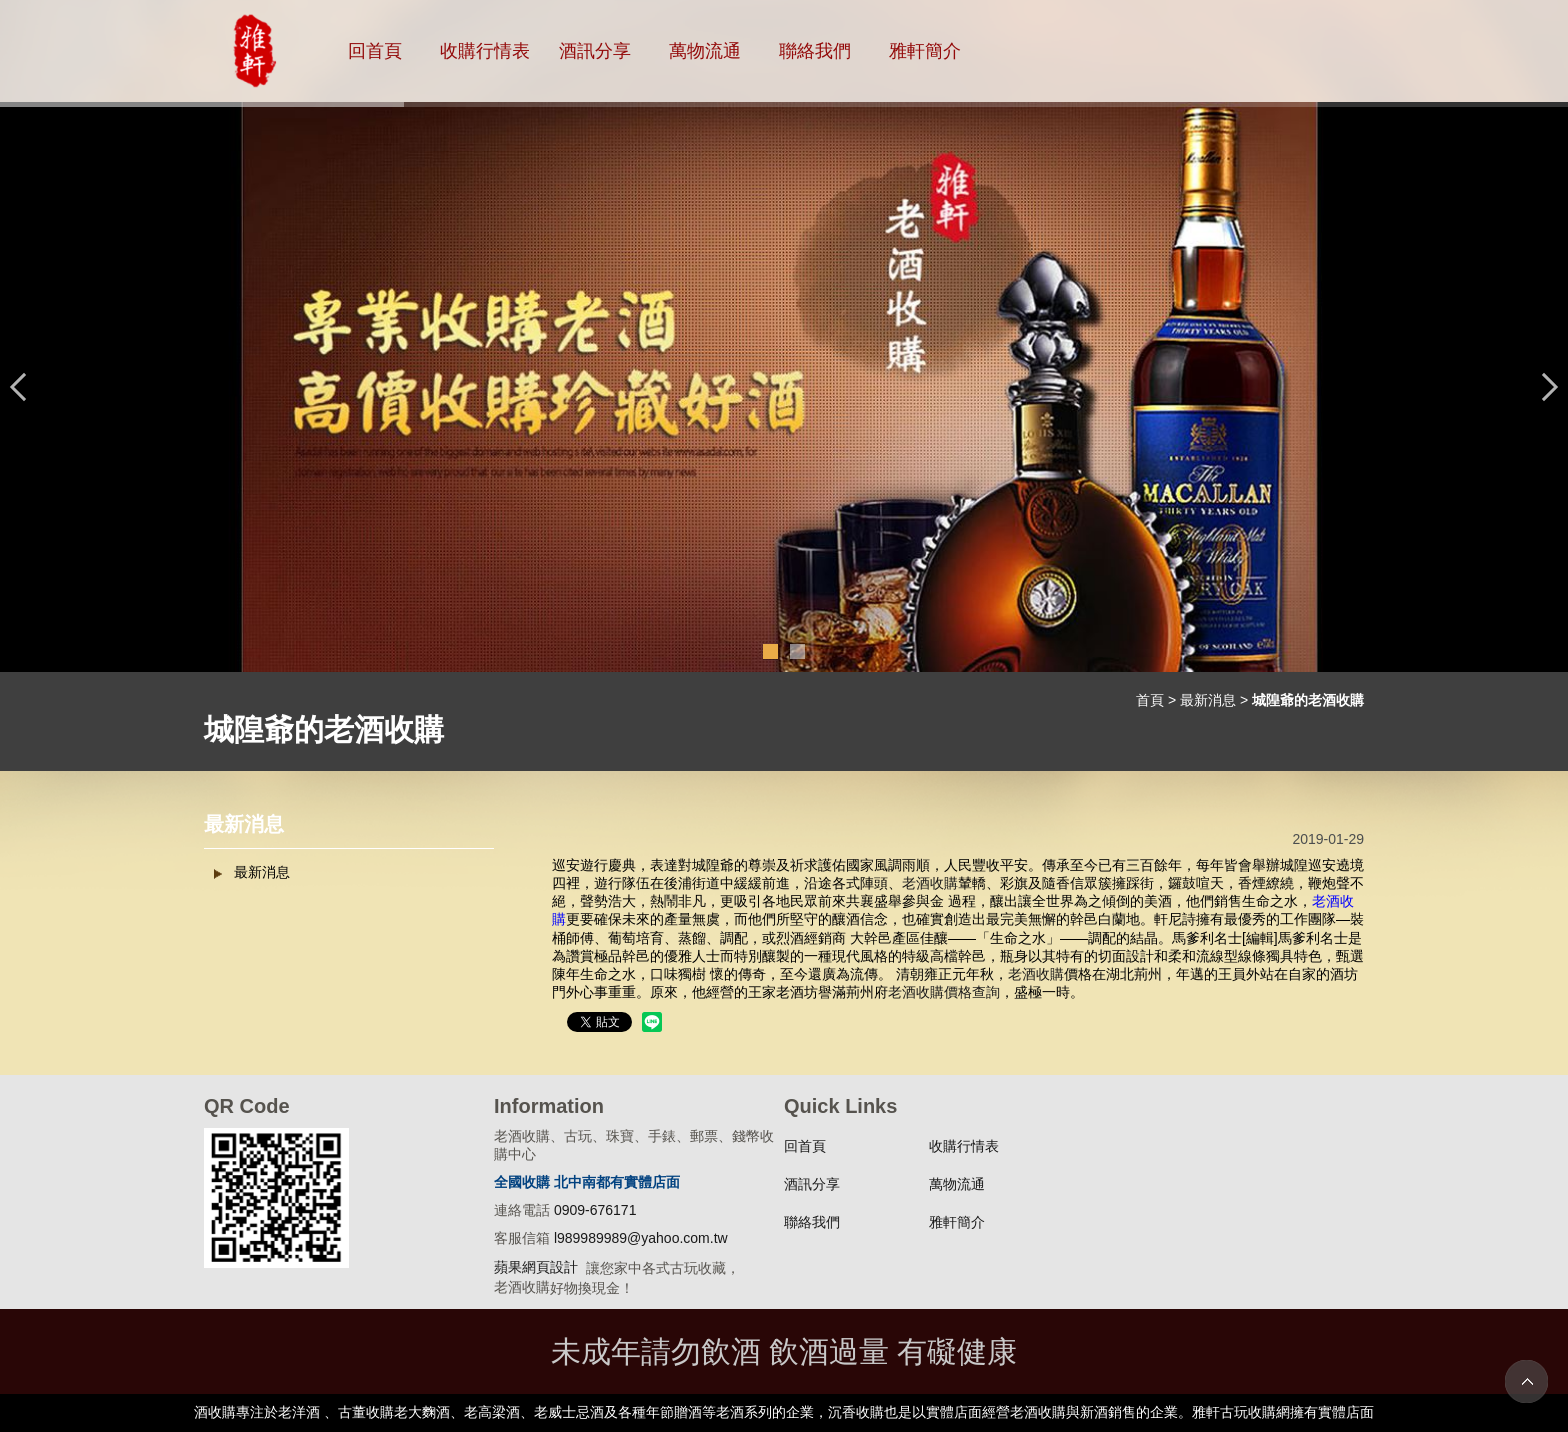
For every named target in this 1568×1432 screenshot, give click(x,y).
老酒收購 (930, 883)
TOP (1526, 1381)
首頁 (1150, 700)
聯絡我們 (815, 51)
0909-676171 (595, 1210)
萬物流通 (705, 51)
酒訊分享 (595, 51)
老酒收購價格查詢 (944, 992)
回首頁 (375, 51)
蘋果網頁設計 (536, 1267)
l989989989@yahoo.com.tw (641, 1238)
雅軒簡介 (925, 51)
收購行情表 (485, 51)
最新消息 (1208, 700)
